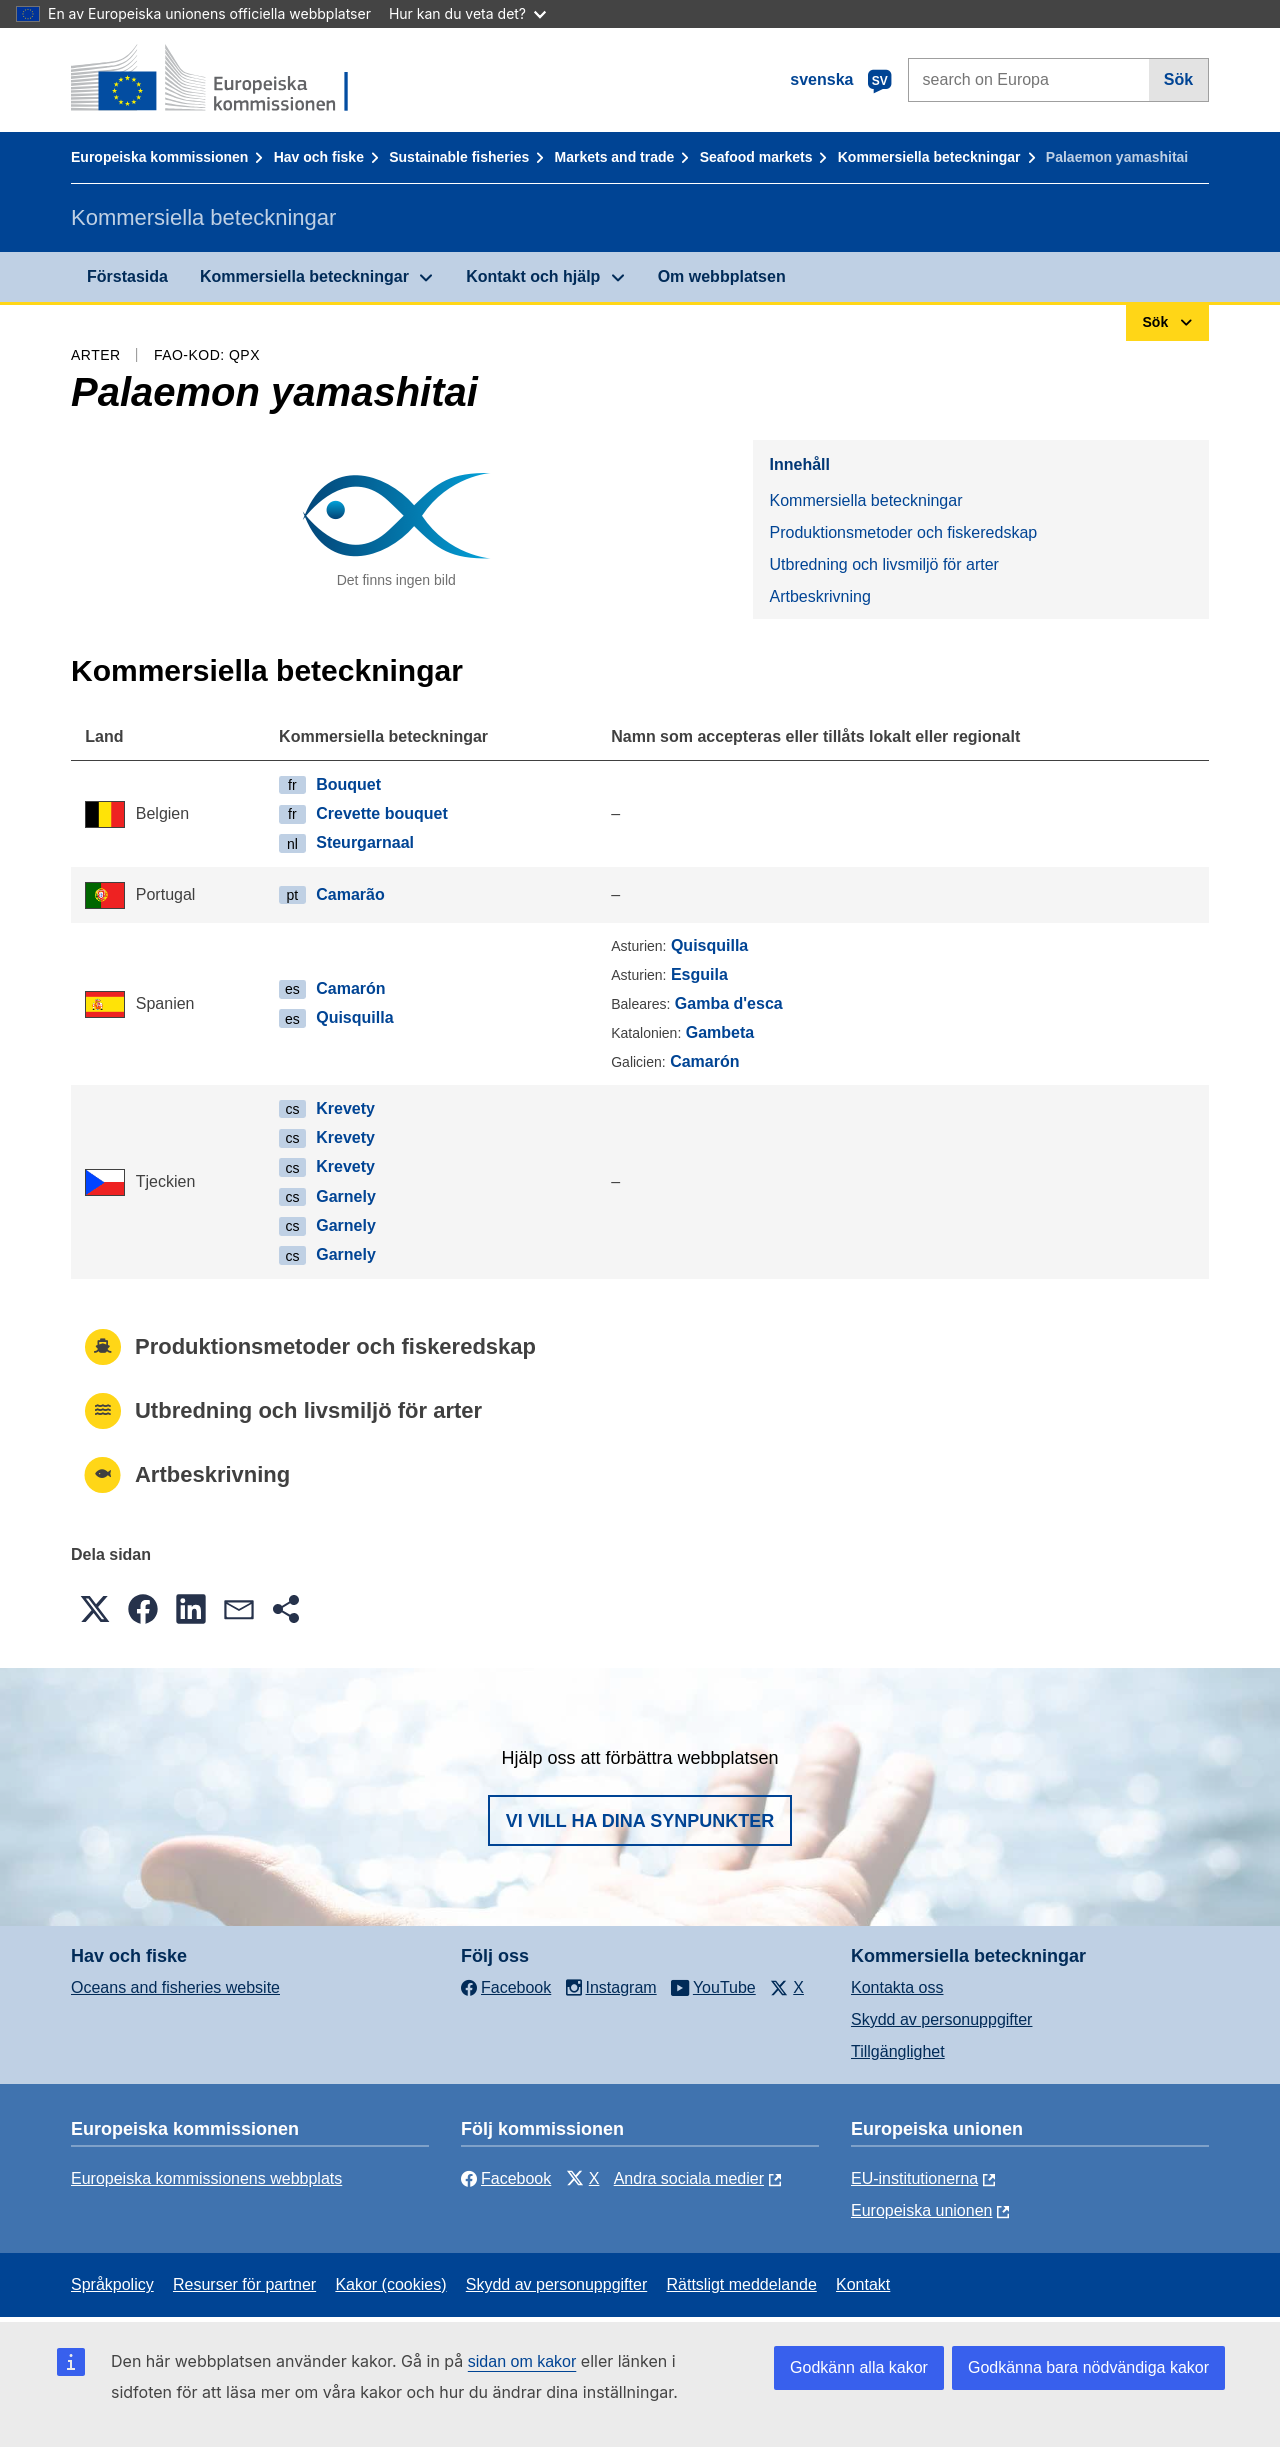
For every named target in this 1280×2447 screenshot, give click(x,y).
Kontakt (863, 2284)
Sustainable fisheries (459, 157)
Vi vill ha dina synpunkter (640, 1821)
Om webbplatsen (722, 276)
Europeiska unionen (921, 2210)
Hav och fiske (319, 157)
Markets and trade (615, 157)
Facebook (506, 2178)
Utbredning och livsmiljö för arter (883, 564)
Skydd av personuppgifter (941, 2019)
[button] (95, 1609)
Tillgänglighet (898, 2051)
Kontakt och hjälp (533, 276)
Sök (1178, 79)
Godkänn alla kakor (859, 2367)
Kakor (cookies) (390, 2284)
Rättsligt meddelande (741, 2284)
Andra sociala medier (689, 2178)
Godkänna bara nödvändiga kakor (1088, 2367)
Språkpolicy (112, 2284)
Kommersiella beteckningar (929, 157)
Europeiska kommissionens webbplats (206, 2178)
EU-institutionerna (914, 2178)
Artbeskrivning (819, 596)
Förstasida (127, 276)
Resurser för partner (244, 2284)
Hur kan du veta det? (467, 13)
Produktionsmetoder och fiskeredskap (903, 532)
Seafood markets (756, 157)
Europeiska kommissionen (159, 157)
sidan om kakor (522, 2361)
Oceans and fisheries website (175, 1987)
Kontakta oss (897, 1987)
